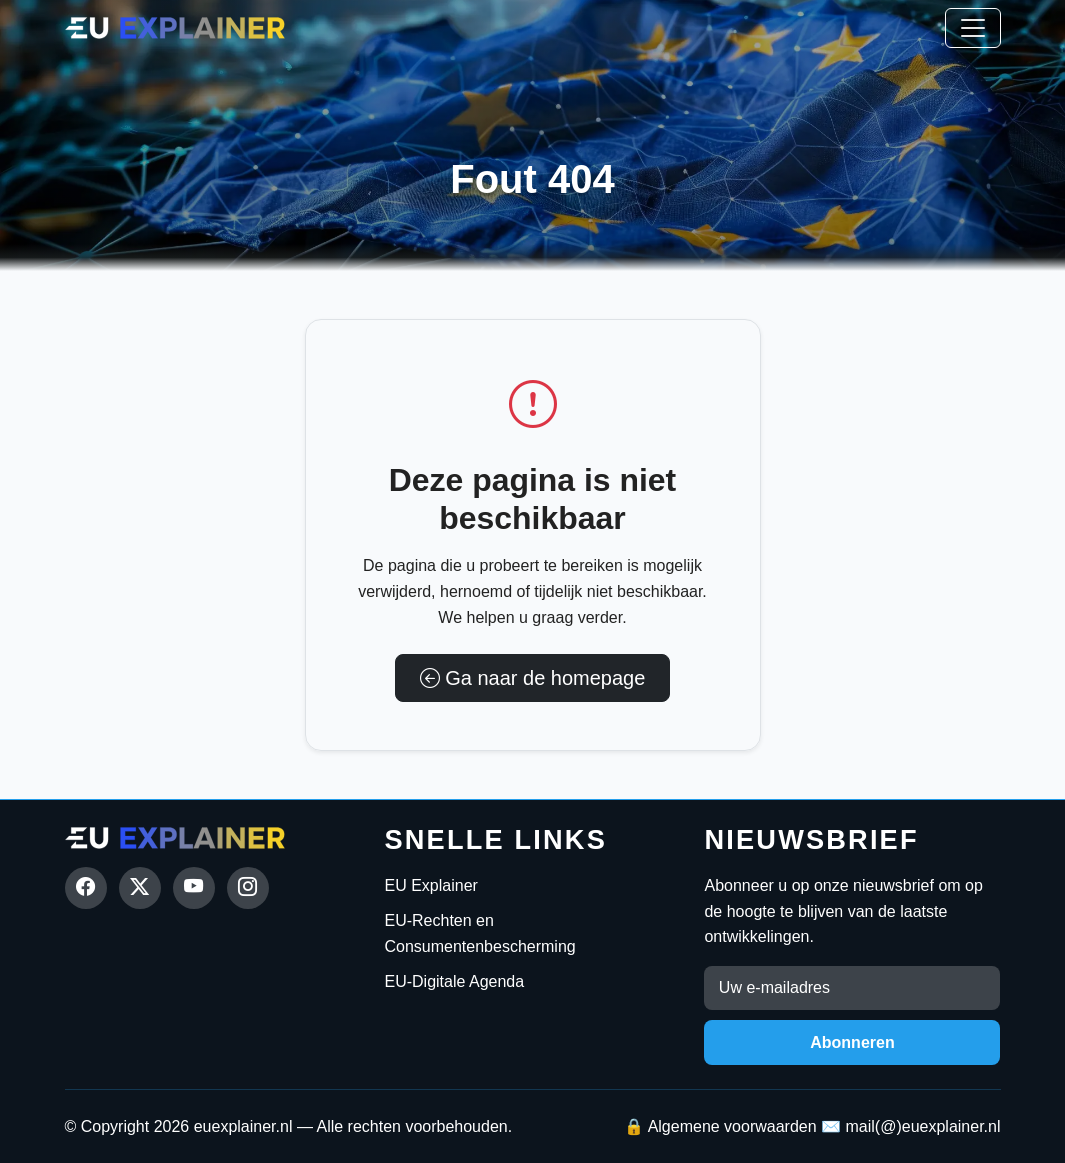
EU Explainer (430, 885)
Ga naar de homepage (533, 678)
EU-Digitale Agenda (454, 981)
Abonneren (852, 1042)
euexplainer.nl (243, 1126)
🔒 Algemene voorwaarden (720, 1126)
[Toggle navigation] (973, 28)
